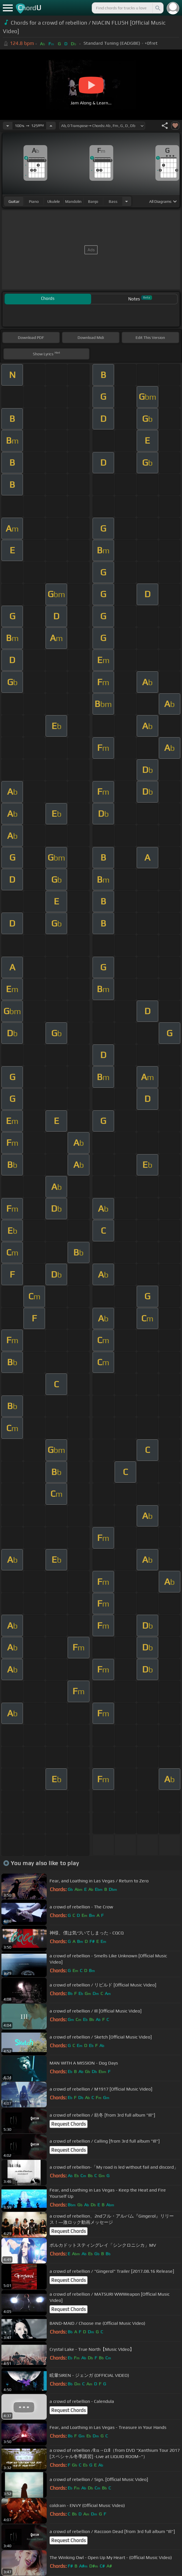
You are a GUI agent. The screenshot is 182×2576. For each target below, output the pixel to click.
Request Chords (68, 2124)
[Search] (157, 8)
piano (34, 201)
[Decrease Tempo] (7, 126)
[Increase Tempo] (51, 126)
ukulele (53, 201)
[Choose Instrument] (126, 201)
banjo (93, 201)
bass (113, 201)
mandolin (73, 201)
